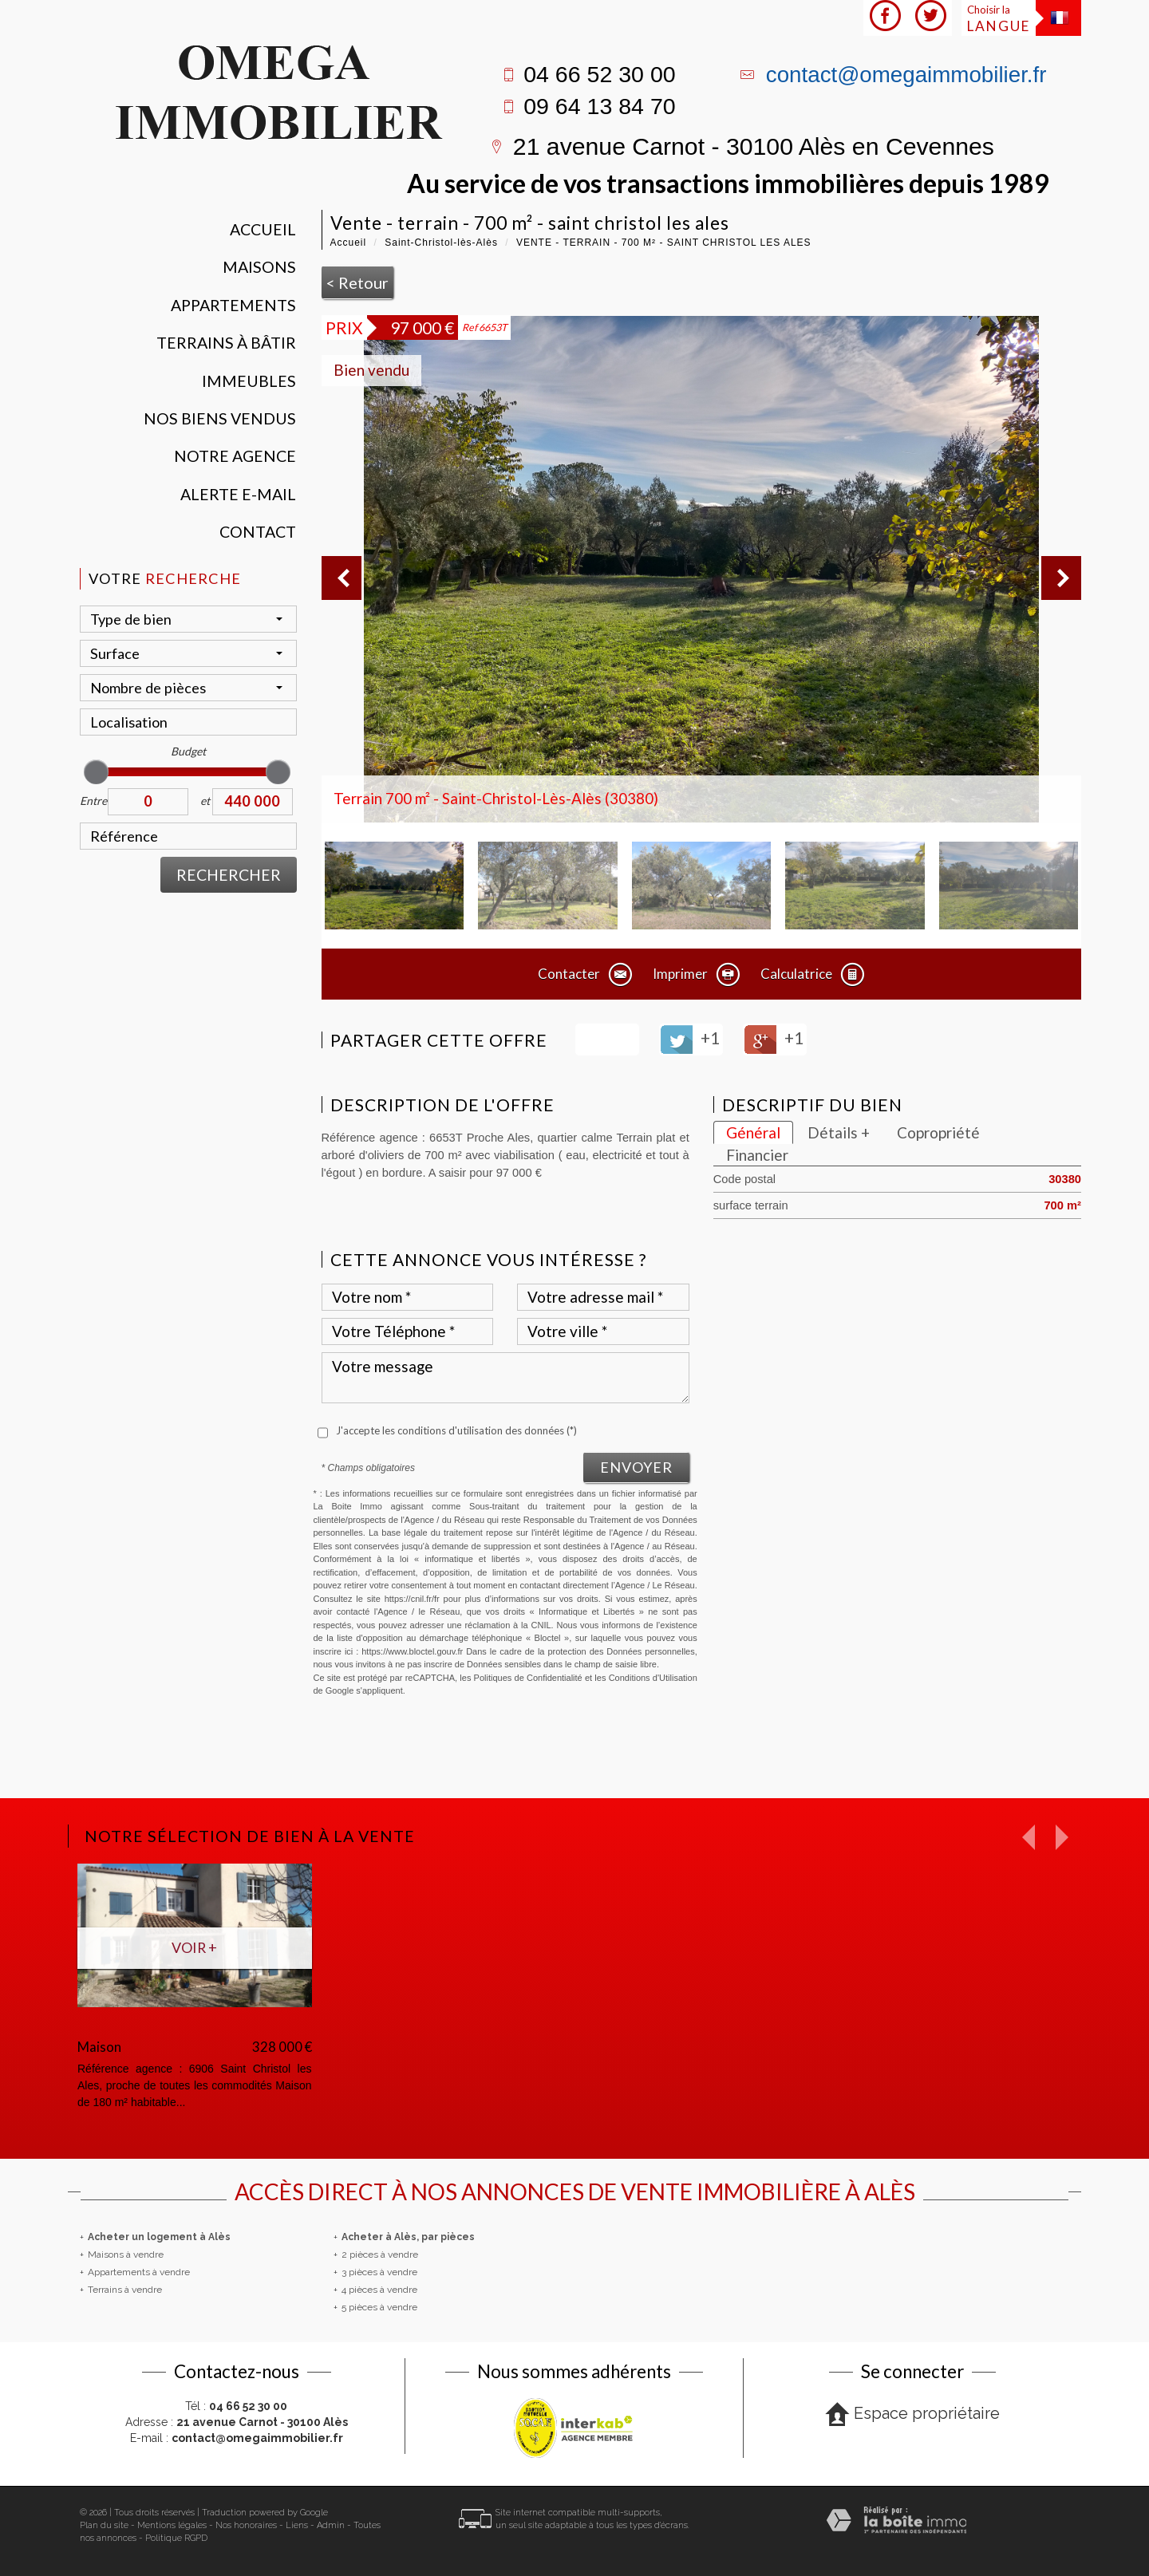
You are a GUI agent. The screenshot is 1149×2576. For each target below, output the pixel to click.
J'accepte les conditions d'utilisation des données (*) (456, 1430)
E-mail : (236, 2438)
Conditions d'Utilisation (653, 1677)
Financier (757, 1155)
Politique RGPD (176, 2538)
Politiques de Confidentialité (528, 1677)
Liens (297, 2525)
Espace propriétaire (912, 2414)
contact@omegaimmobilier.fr (906, 74)
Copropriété (938, 1132)
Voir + (194, 1947)
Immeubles (249, 381)
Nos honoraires (246, 2525)
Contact (257, 532)
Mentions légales (172, 2525)
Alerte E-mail (238, 494)
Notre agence (235, 456)
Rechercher (228, 875)
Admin (331, 2525)
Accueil (263, 229)
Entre (93, 800)
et (205, 800)
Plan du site (104, 2525)
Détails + (838, 1132)
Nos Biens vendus (220, 418)
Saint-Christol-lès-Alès (441, 242)
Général (753, 1132)
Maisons (259, 267)
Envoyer (636, 1467)
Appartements (233, 305)
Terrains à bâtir (226, 342)
